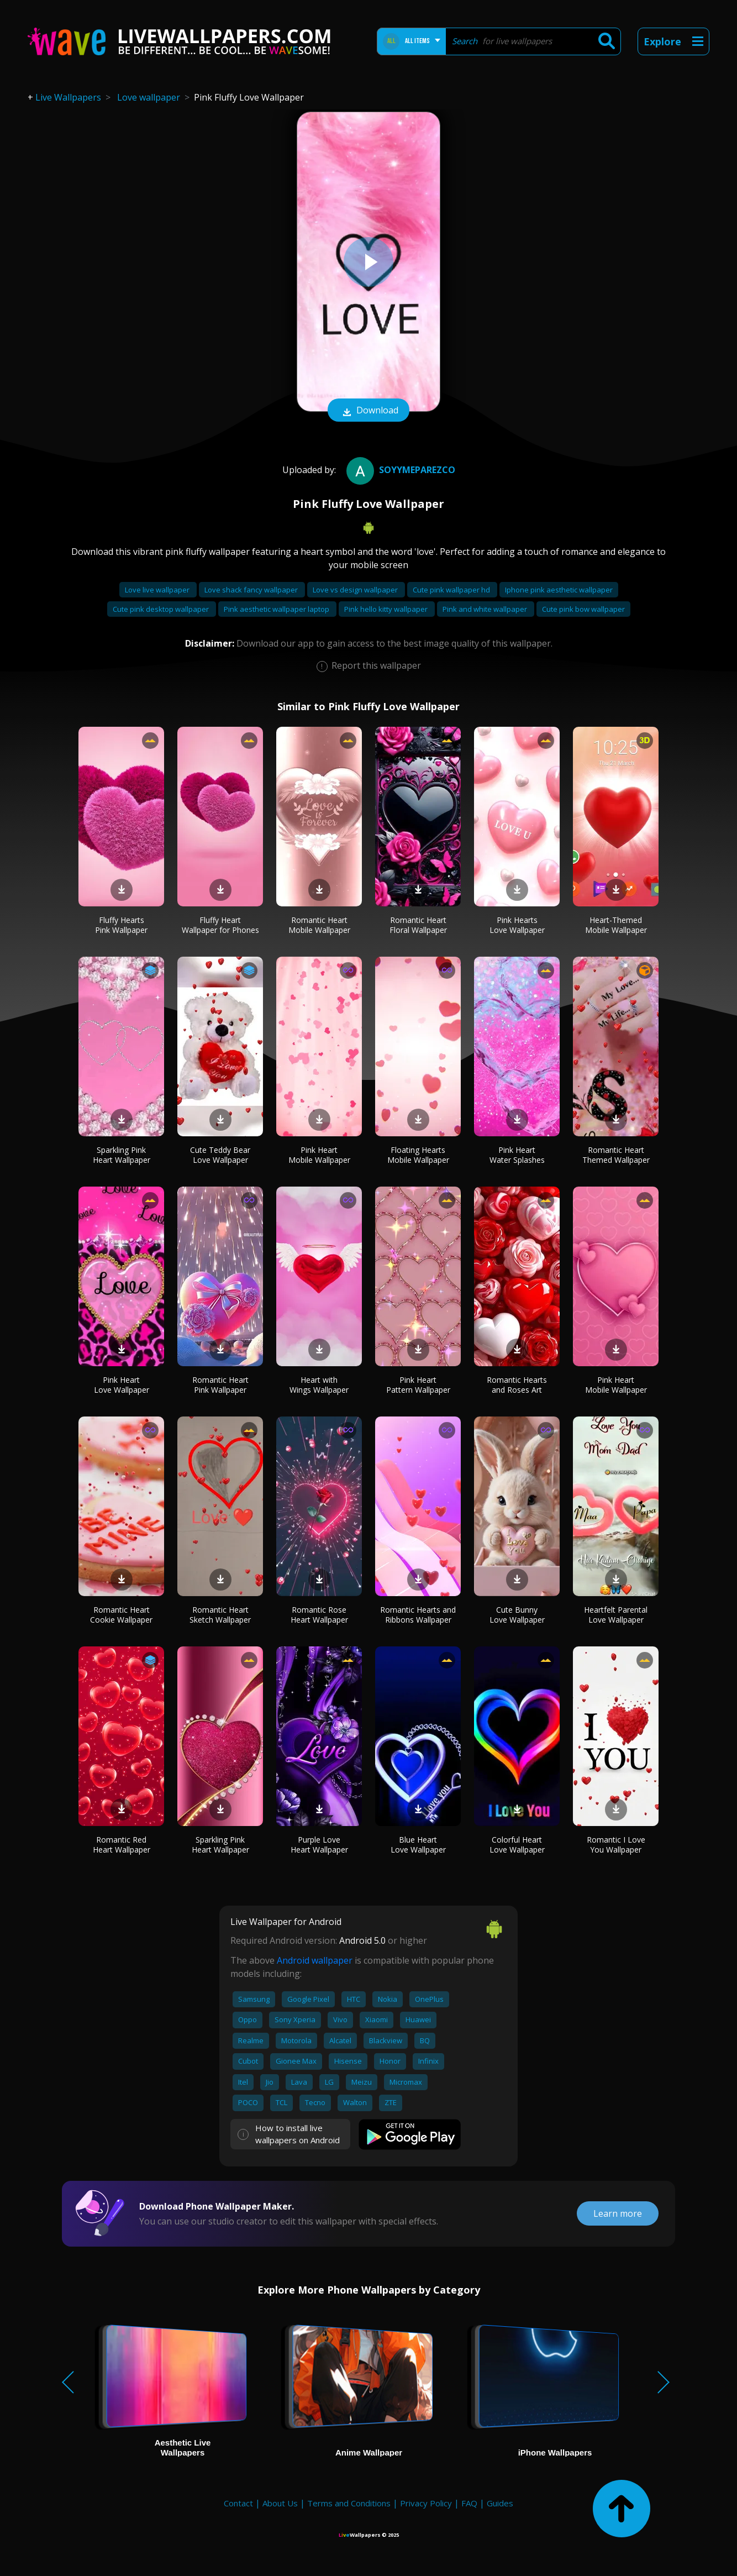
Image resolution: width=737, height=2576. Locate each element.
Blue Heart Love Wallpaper (418, 1844)
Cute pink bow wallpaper (583, 609)
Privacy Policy (426, 2503)
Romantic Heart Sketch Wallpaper (220, 1614)
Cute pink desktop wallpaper (161, 609)
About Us (280, 2503)
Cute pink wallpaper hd (452, 590)
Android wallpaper (314, 1960)
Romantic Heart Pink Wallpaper (220, 1384)
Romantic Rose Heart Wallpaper (319, 1614)
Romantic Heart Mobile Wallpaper (319, 925)
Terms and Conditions (349, 2503)
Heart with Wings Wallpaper (319, 1384)
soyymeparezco (399, 470)
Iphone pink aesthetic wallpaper (559, 590)
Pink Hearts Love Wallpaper (517, 925)
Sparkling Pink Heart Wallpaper (121, 1155)
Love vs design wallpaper (356, 590)
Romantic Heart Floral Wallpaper (418, 925)
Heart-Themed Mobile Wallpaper (616, 925)
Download (368, 411)
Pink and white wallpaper (486, 609)
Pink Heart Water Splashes (517, 1155)
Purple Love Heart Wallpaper (319, 1844)
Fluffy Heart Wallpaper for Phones (220, 925)
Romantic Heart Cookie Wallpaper (121, 1614)
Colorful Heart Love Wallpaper (517, 1844)
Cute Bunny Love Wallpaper (517, 1614)
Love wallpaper (148, 97)
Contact (238, 2503)
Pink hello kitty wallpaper (386, 609)
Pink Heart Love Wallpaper (121, 1384)
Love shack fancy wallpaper (251, 590)
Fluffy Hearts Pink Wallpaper (121, 925)
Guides (500, 2503)
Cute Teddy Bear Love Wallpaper (220, 1155)
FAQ (469, 2503)
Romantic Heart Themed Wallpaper (616, 1155)
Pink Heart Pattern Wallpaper (418, 1384)
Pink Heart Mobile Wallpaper (319, 1155)
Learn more (617, 2213)
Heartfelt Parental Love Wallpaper (615, 1614)
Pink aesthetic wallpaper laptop (277, 609)
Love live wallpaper (158, 590)
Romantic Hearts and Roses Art (517, 1384)
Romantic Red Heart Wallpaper (121, 1844)
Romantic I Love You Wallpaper (616, 1844)
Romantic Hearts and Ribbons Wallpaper (418, 1614)
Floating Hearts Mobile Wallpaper (418, 1155)
